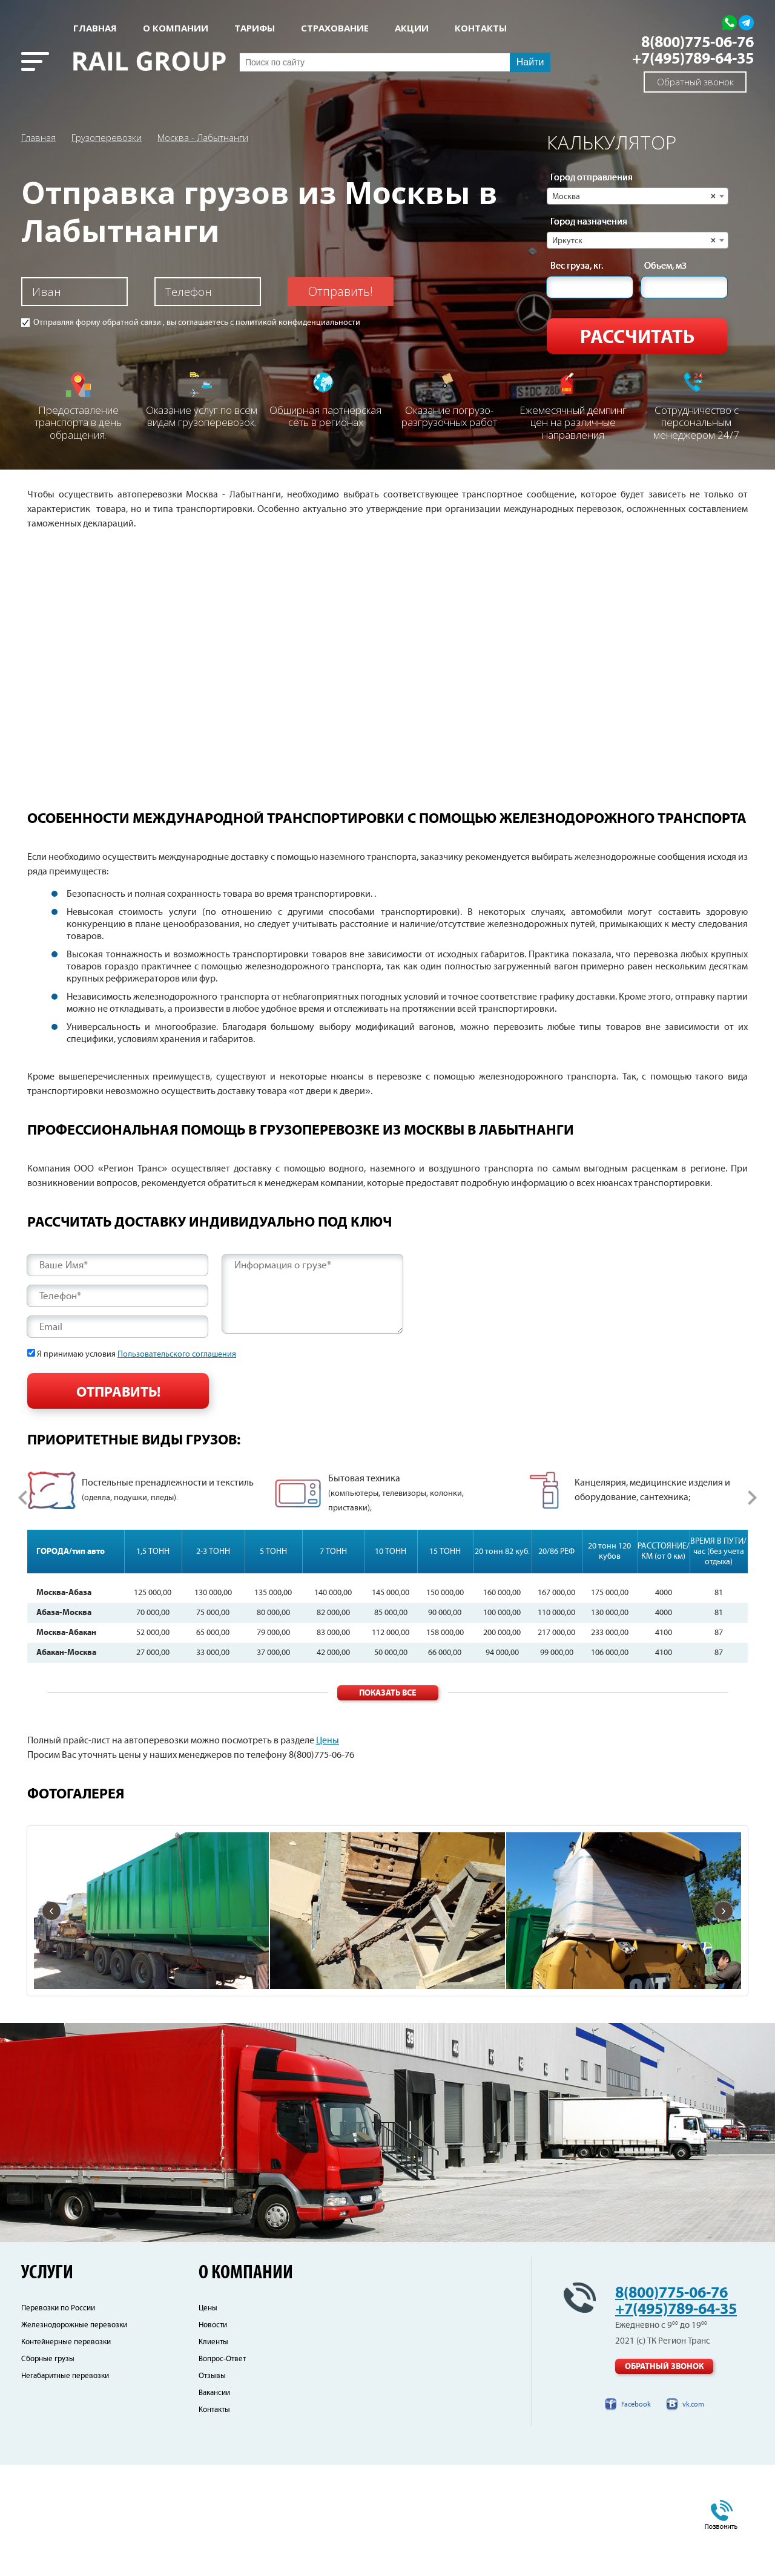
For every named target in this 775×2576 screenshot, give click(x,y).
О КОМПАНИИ (175, 28)
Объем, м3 (665, 266)
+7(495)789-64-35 (693, 59)
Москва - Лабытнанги (202, 137)
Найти (530, 62)
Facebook (636, 2516)
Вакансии (214, 2504)
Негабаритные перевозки (65, 2487)
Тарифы (254, 28)
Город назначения (588, 222)
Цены (327, 1852)
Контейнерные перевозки (66, 2453)
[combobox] (637, 196)
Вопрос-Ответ (222, 2470)
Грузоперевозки (106, 137)
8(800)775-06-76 (697, 42)
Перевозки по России (58, 2419)
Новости (213, 2436)
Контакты (214, 2521)
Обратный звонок (695, 82)
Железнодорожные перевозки (74, 2436)
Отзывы (212, 2487)
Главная (95, 28)
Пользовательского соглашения (176, 1354)
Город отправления (591, 178)
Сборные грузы (47, 2470)
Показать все (387, 1805)
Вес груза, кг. (576, 266)
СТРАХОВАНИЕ (335, 28)
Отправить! (340, 291)
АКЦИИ (412, 28)
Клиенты (213, 2453)
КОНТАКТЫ (481, 28)
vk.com (693, 2516)
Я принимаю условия (136, 1354)
